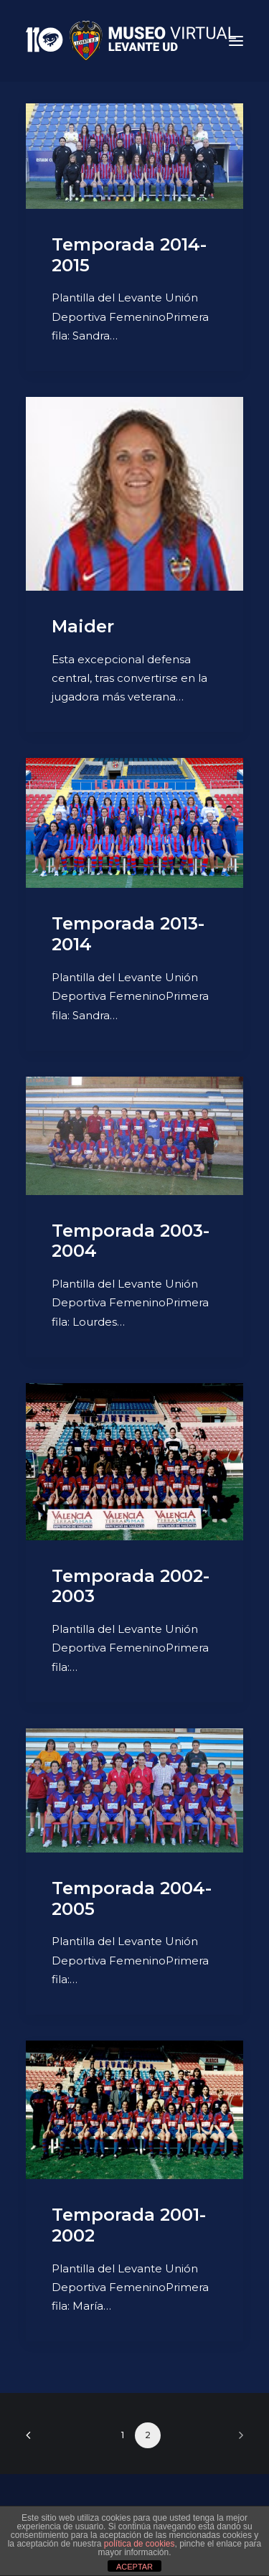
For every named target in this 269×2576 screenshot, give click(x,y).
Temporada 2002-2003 (130, 1586)
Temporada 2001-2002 (129, 2225)
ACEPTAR (134, 2566)
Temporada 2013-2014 (128, 934)
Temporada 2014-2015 (129, 255)
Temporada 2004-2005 (132, 1898)
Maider (83, 626)
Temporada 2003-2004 (130, 1241)
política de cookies (139, 2544)
